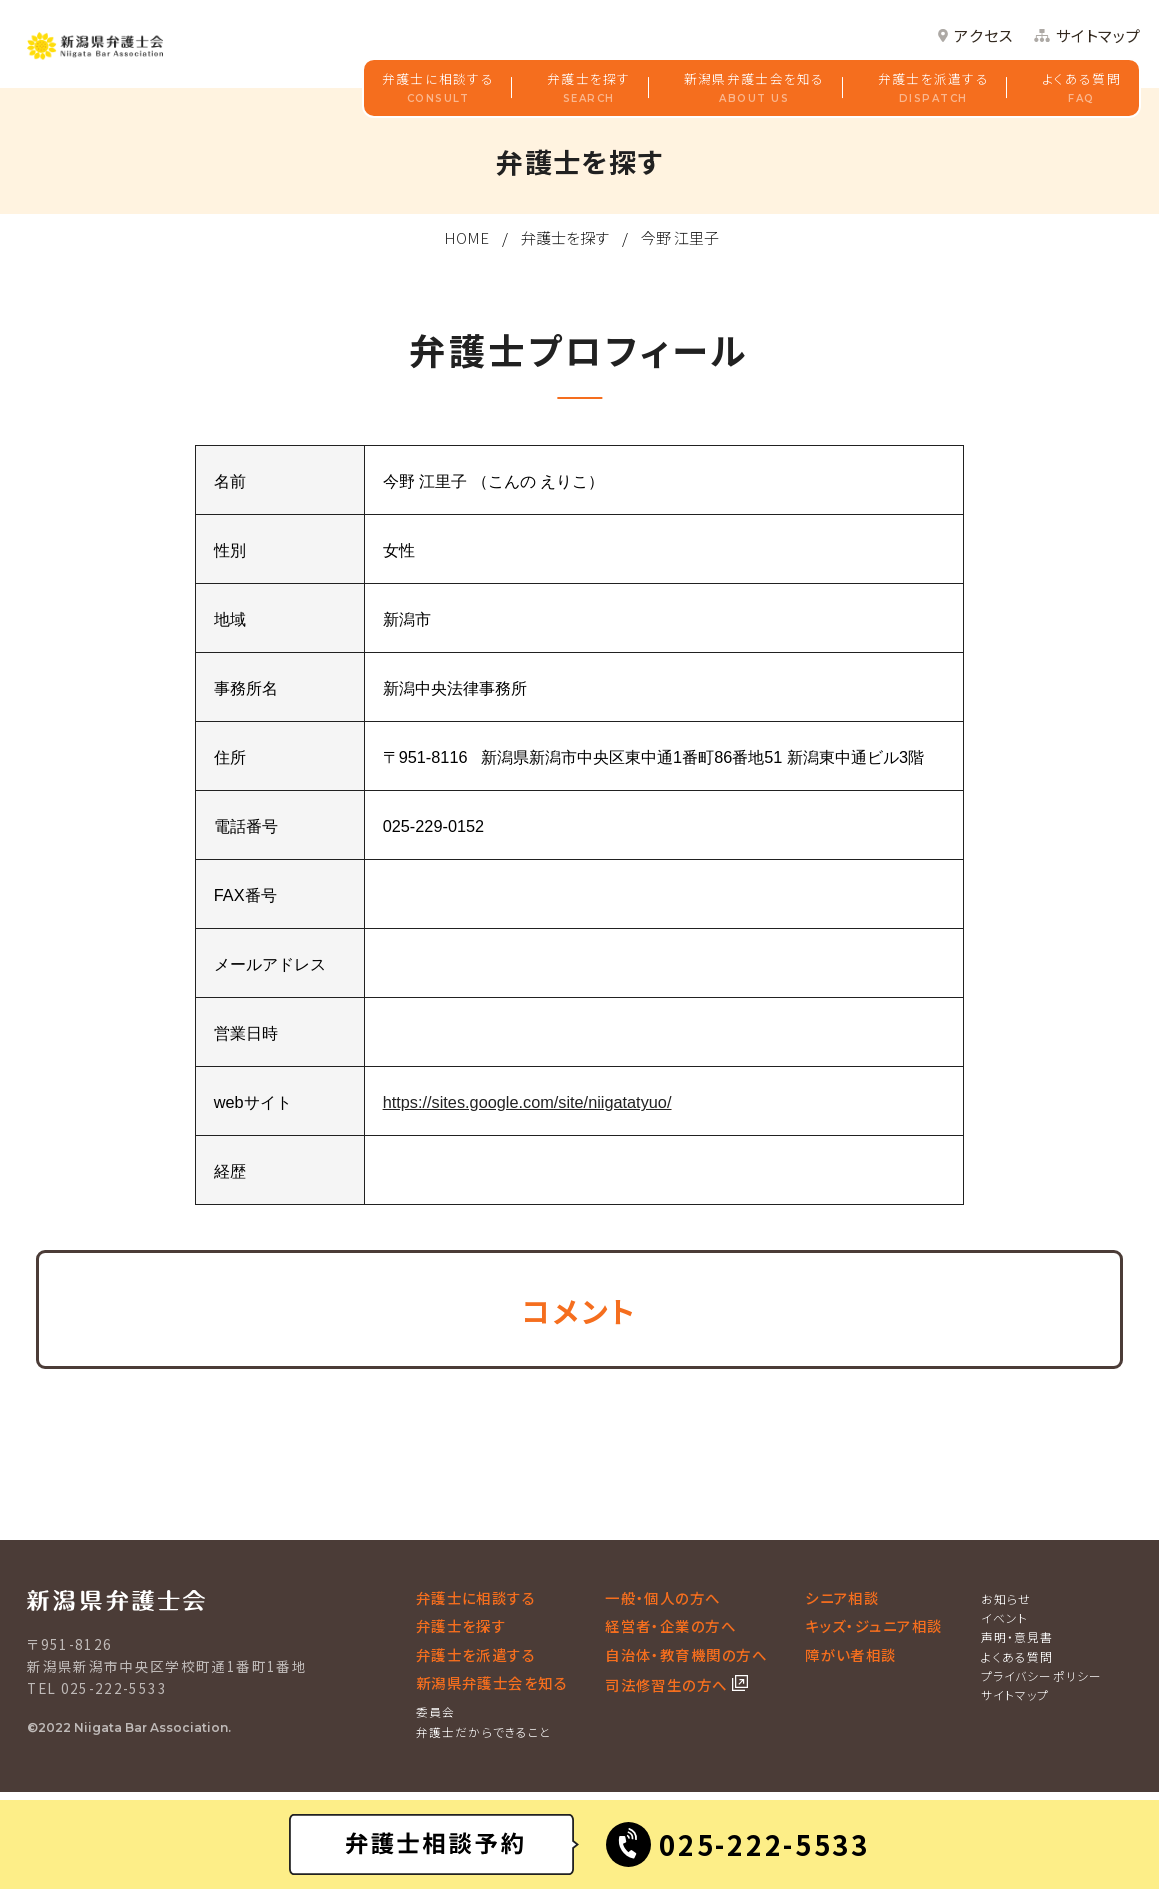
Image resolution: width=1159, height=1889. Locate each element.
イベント (1005, 1617)
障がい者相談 (851, 1654)
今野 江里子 (680, 237)
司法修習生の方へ (668, 1684)
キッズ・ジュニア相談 (874, 1625)
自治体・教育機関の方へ (686, 1654)
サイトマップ (1099, 36)
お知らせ (1006, 1598)
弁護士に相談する (438, 88)
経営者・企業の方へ (670, 1625)
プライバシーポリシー (1042, 1675)
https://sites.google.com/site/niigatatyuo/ (527, 1102)
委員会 (436, 1711)
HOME (466, 237)
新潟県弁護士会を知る (754, 88)
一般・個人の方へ (663, 1597)
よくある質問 (1081, 88)
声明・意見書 (1017, 1636)
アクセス (983, 36)
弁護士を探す (589, 88)
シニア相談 (842, 1597)
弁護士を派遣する (933, 88)
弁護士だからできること (484, 1731)
